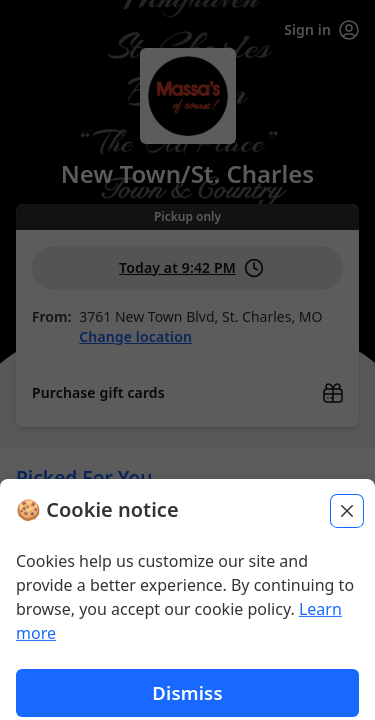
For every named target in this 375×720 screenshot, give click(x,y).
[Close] (347, 612)
